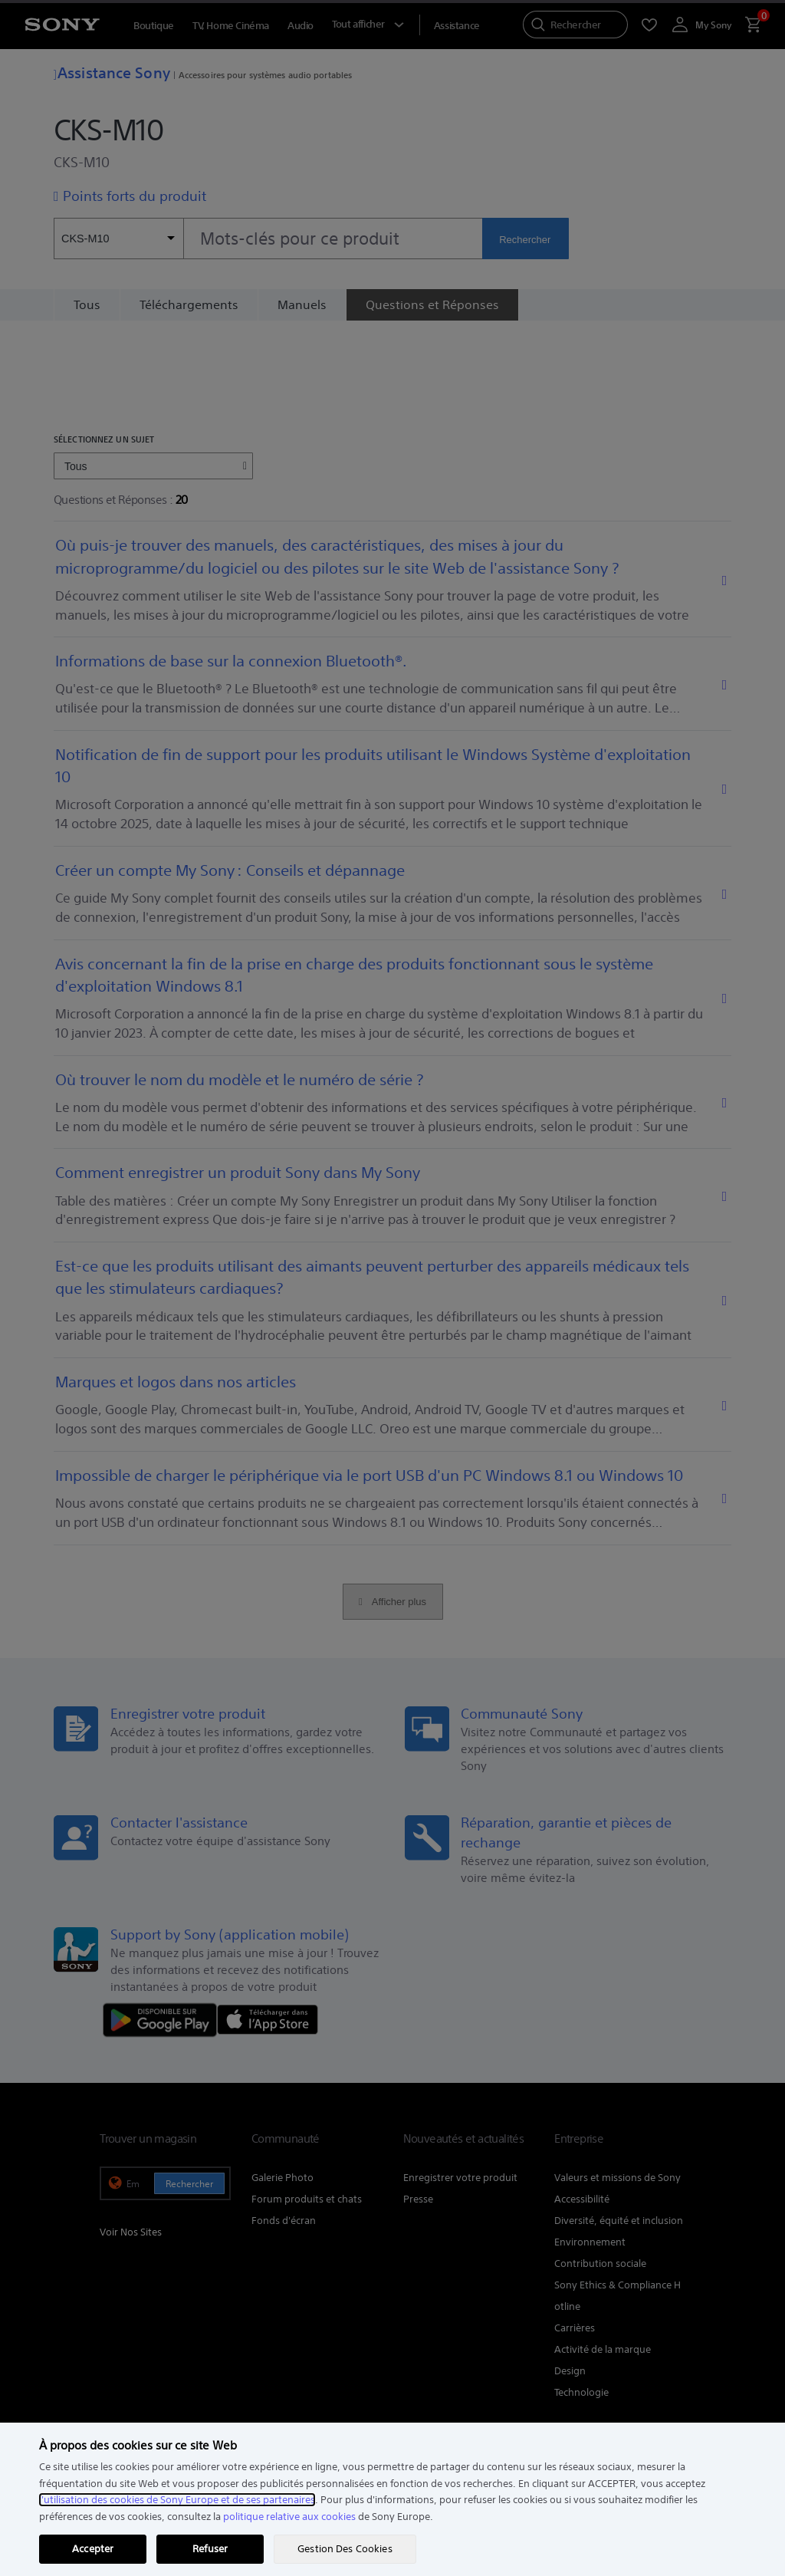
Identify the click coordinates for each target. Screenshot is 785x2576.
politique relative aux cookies (289, 2516)
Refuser (210, 2548)
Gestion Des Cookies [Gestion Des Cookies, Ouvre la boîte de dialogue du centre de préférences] (344, 2548)
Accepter (92, 2548)
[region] (392, 2499)
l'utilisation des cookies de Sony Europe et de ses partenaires (177, 2499)
